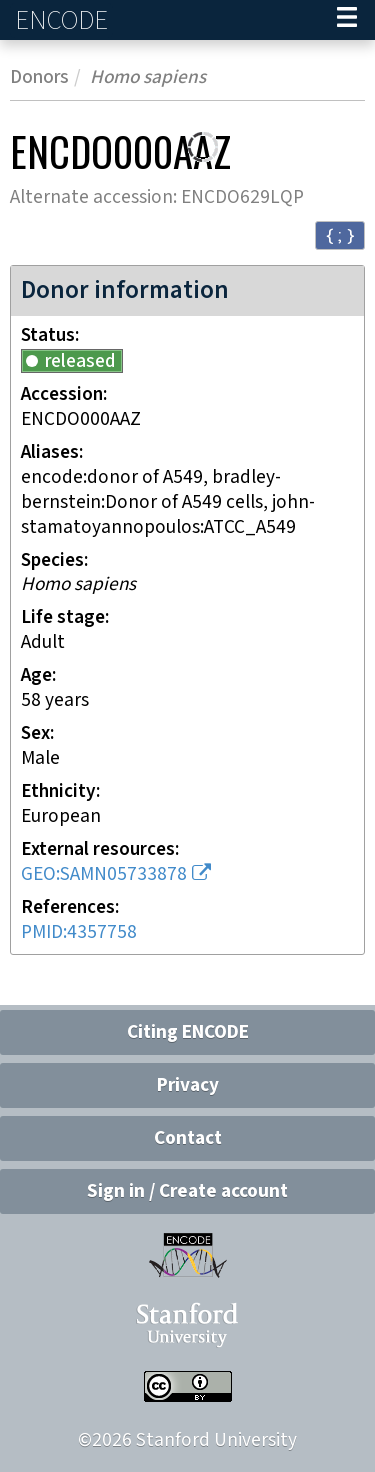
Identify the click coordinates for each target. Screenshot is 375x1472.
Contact (188, 1138)
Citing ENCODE (188, 1032)
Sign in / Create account (187, 1191)
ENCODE (64, 20)
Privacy (188, 1085)
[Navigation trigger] (347, 20)
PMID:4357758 (79, 932)
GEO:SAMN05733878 (104, 874)
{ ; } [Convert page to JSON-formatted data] (340, 234)
